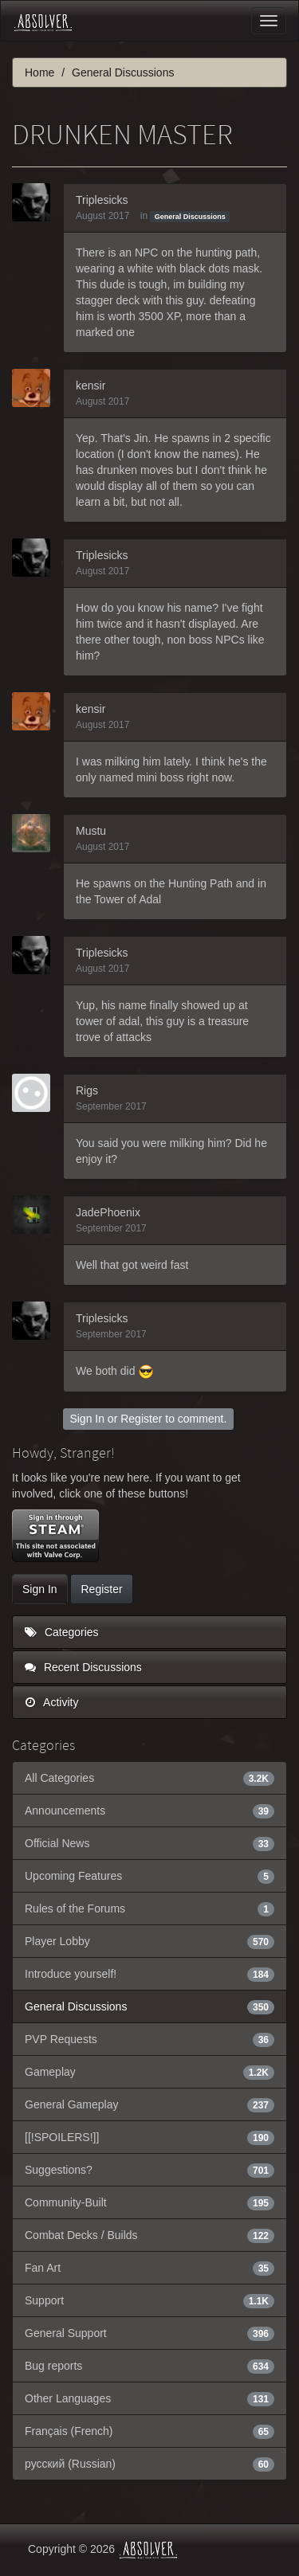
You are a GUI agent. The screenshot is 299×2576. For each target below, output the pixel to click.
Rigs (87, 1090)
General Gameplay (149, 2104)
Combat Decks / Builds (149, 2235)
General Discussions (190, 217)
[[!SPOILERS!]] (149, 2137)
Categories (62, 1632)
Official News (149, 1843)
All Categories (149, 1778)
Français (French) (149, 2431)
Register (141, 1418)
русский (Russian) (149, 2464)
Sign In (86, 1418)
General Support (149, 2333)
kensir (90, 385)
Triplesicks (102, 200)
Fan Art (149, 2268)
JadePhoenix (108, 1212)
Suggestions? (149, 2170)
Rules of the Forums (149, 1908)
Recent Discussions (83, 1667)
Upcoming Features (149, 1876)
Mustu (91, 830)
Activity (51, 1702)
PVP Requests (149, 2039)
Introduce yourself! (149, 1974)
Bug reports (149, 2366)
